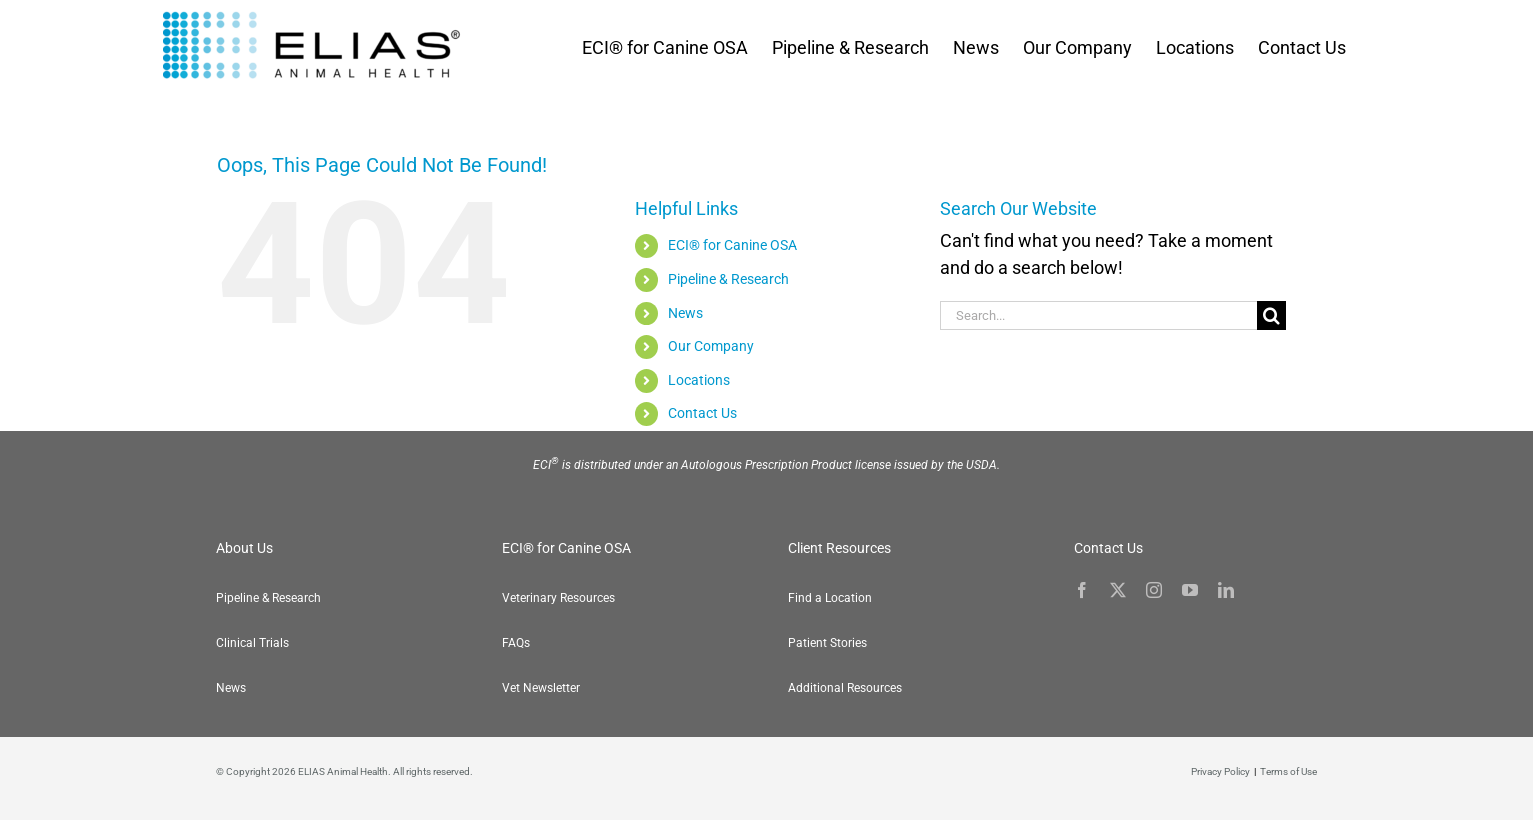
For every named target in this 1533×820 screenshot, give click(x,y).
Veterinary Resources (558, 598)
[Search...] (1099, 315)
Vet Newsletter (541, 688)
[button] (1493, 780)
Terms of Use (1288, 771)
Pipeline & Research (728, 279)
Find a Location (830, 598)
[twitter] (1118, 590)
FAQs (516, 643)
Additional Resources (845, 688)
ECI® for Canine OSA (732, 245)
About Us (244, 548)
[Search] (1271, 315)
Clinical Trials (252, 643)
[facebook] (1082, 590)
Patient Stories (827, 643)
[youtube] (1190, 590)
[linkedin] (1226, 590)
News (685, 313)
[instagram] (1154, 590)
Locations (699, 380)
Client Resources (839, 548)
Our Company (711, 346)
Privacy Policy (1220, 771)
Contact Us (702, 413)
